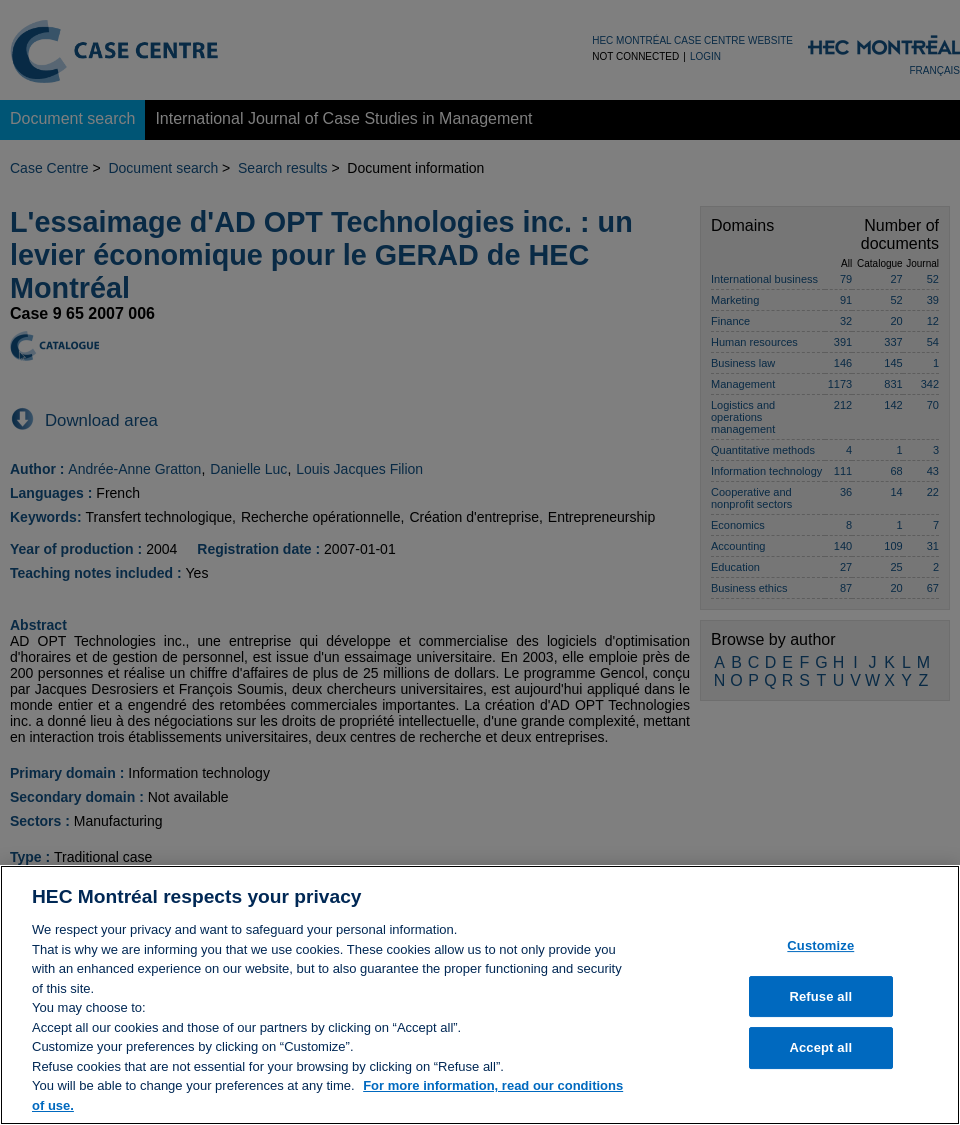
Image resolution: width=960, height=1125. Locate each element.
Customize (820, 955)
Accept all (820, 1058)
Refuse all (820, 1006)
